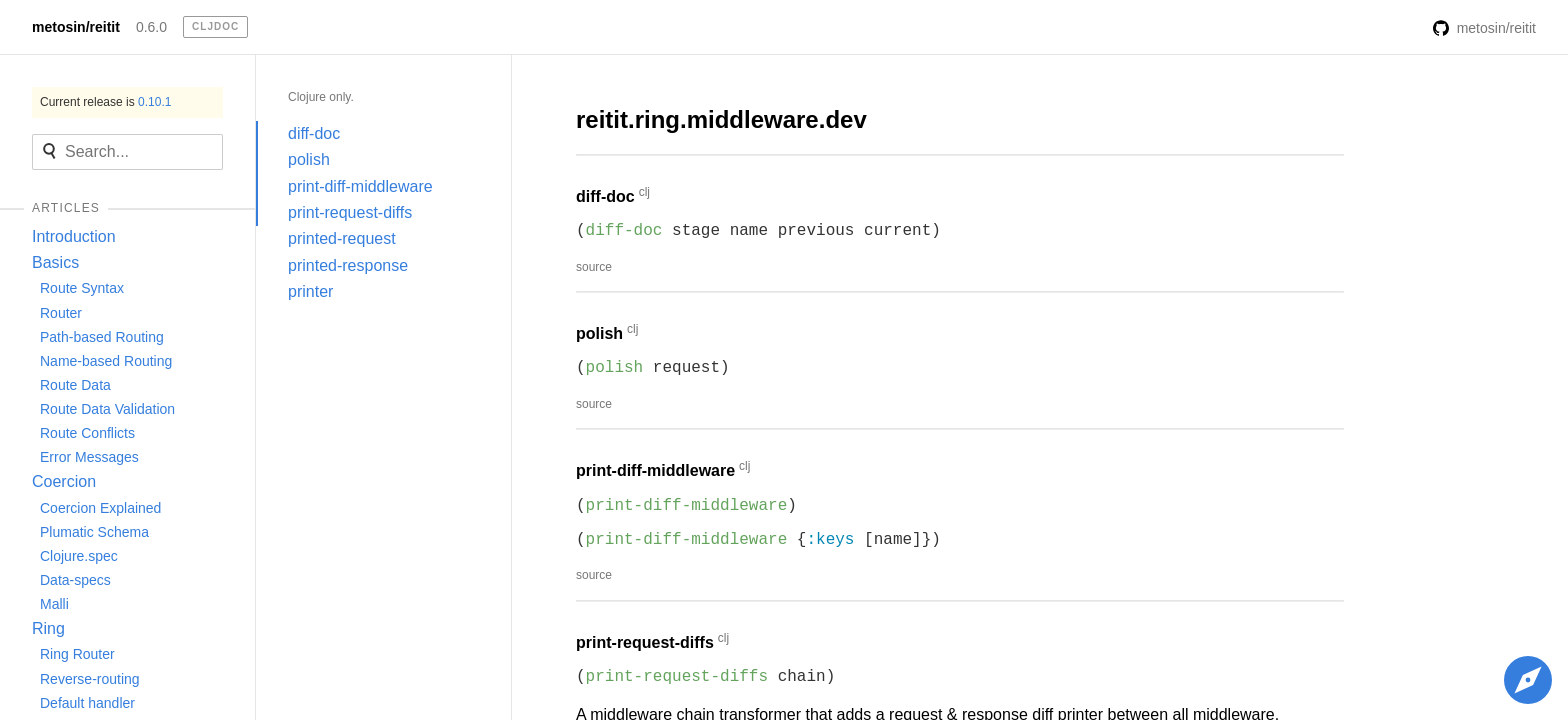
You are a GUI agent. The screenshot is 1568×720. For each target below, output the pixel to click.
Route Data (75, 385)
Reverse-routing (90, 679)
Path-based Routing (102, 337)
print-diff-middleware (360, 186)
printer (310, 291)
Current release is (105, 102)
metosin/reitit (76, 27)
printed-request (342, 238)
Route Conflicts (87, 433)
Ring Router (77, 654)
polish (309, 159)
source (594, 267)
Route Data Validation (107, 409)
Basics (55, 262)
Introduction (74, 236)
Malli (54, 604)
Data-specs (75, 580)
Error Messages (89, 457)
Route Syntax (82, 288)
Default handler (87, 703)
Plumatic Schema (94, 532)
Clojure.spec (79, 556)
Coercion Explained (100, 508)
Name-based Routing (106, 361)
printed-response (348, 265)
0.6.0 (151, 27)
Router (61, 313)
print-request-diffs (350, 212)
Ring (48, 628)
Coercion (64, 481)
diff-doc (314, 133)
